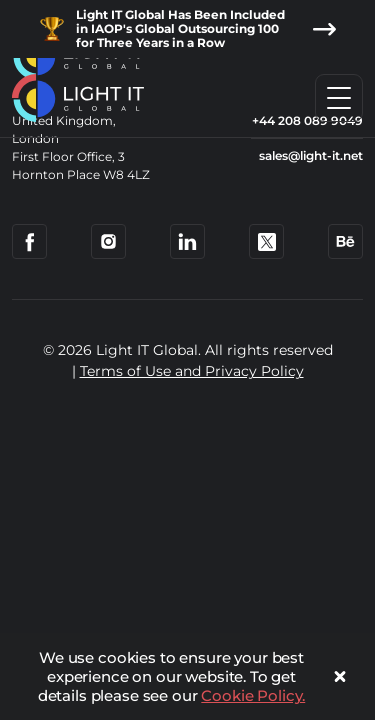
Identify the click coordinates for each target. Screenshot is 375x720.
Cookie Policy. (253, 695)
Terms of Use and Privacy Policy (192, 371)
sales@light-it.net (311, 155)
